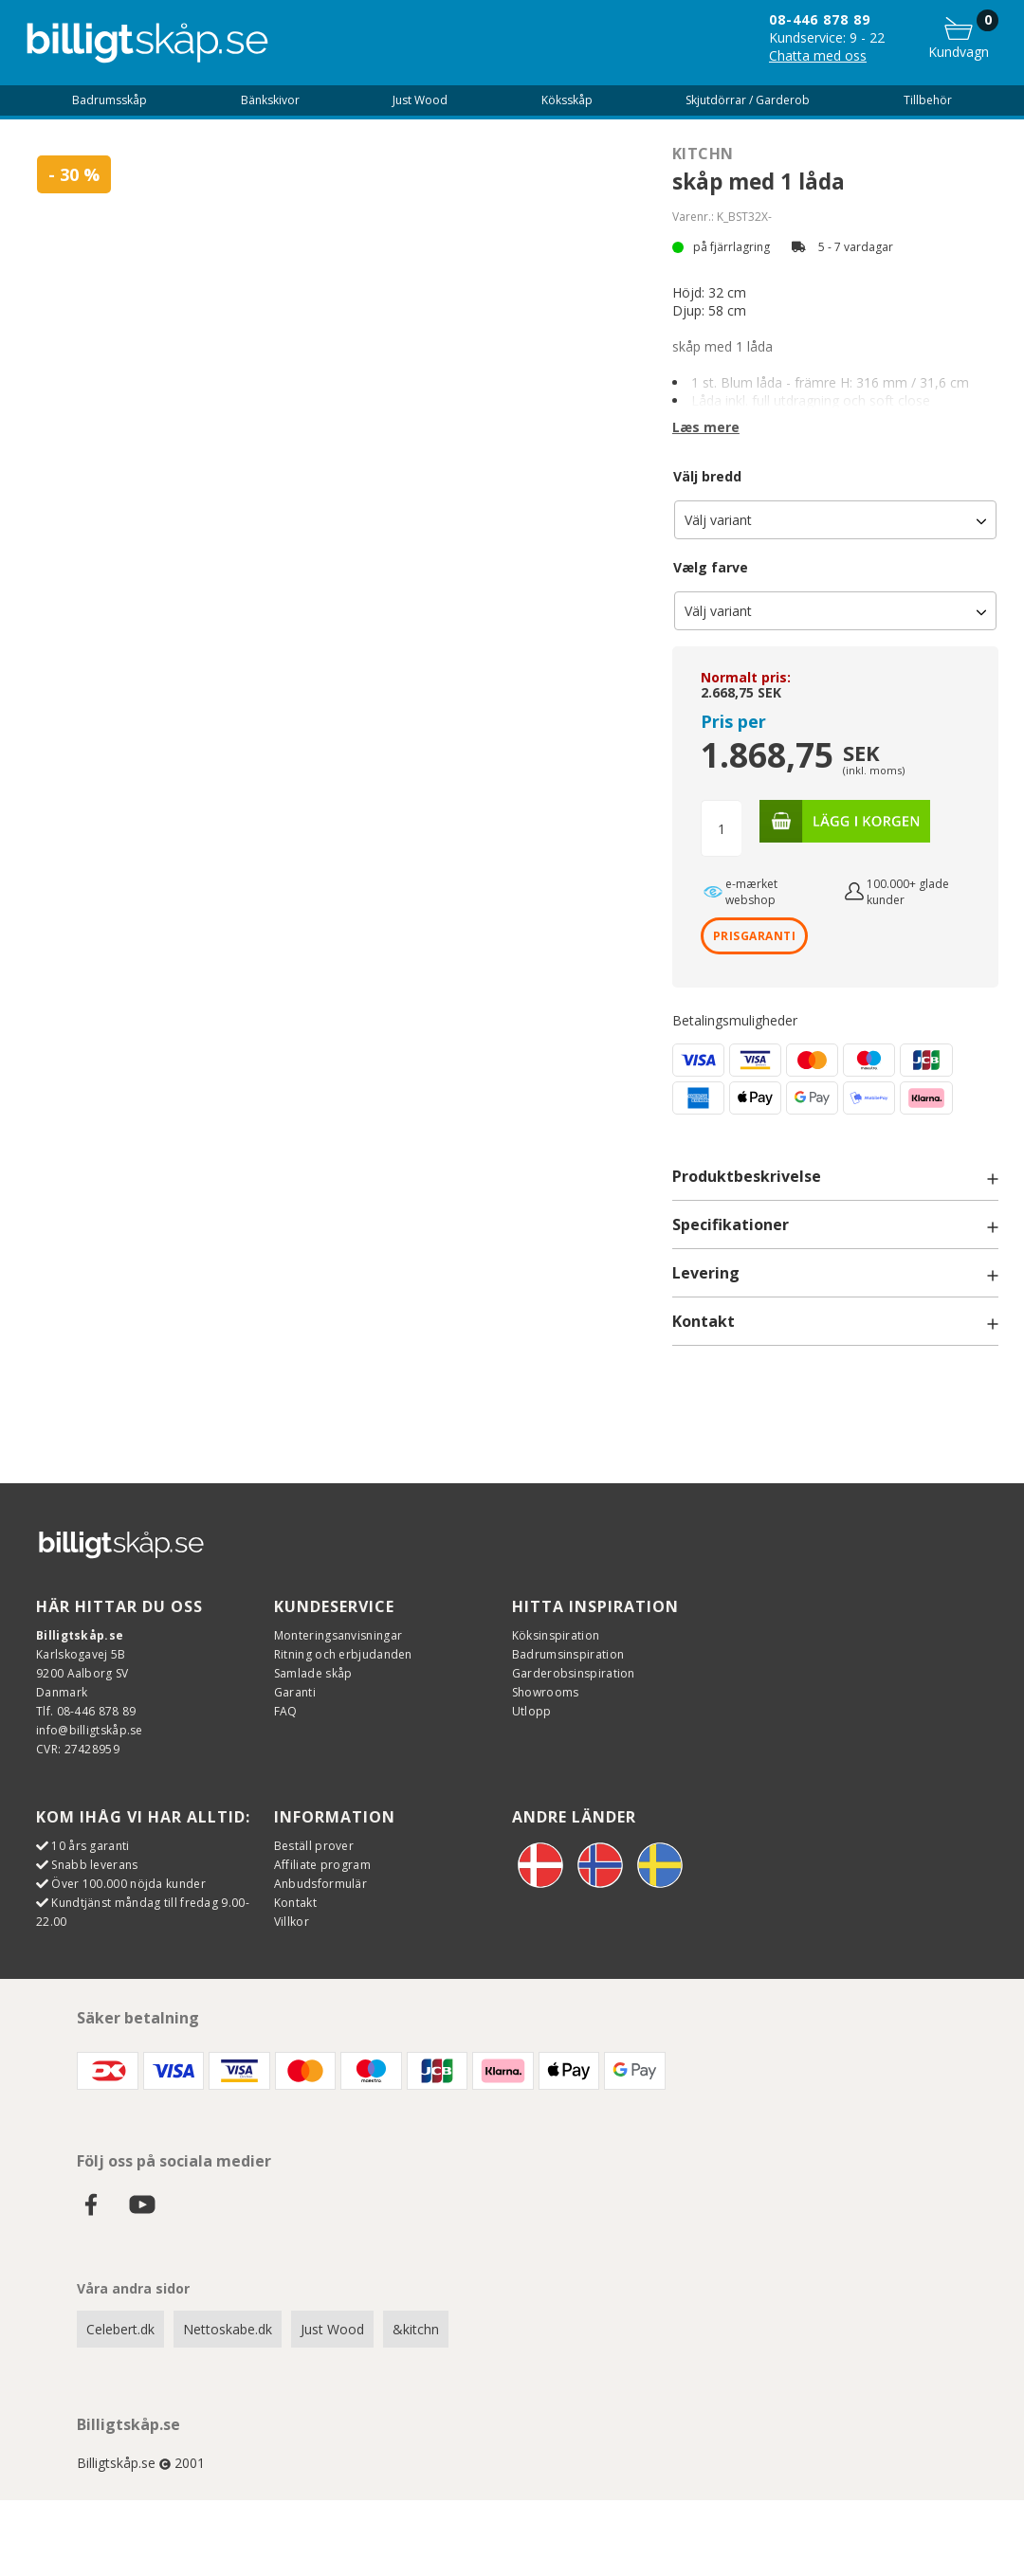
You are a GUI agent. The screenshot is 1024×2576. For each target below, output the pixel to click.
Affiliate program (322, 1865)
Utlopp (532, 1711)
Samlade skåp (313, 1673)
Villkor (291, 1922)
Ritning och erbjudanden (343, 1654)
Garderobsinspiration (573, 1673)
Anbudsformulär (320, 1884)
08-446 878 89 (819, 19)
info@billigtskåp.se (89, 1730)
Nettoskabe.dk (227, 2329)
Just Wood (332, 2329)
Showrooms (545, 1692)
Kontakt (295, 1903)
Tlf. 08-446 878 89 (86, 1711)
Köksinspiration (556, 1635)
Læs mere (706, 427)
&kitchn (416, 2329)
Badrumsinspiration (568, 1654)
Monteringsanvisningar (338, 1635)
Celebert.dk (120, 2329)
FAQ (286, 1711)
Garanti (295, 1692)
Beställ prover (314, 1846)
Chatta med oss (818, 55)
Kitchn (703, 153)
